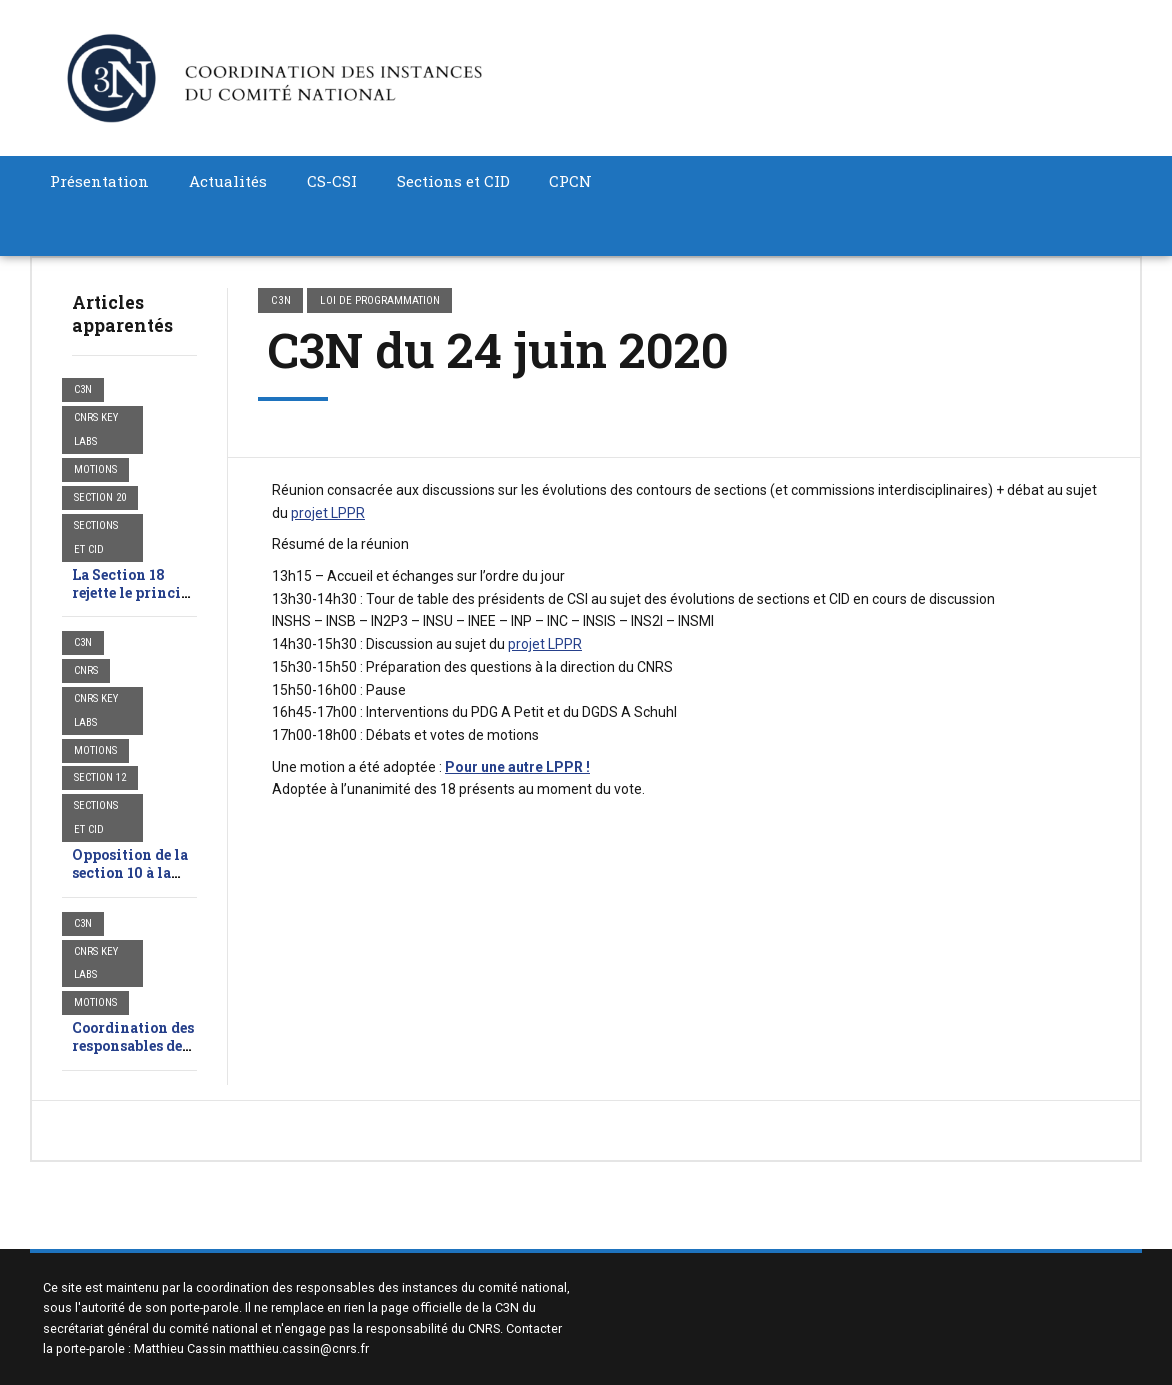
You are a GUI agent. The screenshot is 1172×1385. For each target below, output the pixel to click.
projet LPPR (328, 513)
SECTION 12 (100, 777)
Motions (95, 469)
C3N (83, 389)
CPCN (570, 181)
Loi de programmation (380, 300)
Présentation (99, 181)
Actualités (228, 181)
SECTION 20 (100, 497)
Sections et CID (453, 181)
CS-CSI (332, 181)
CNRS (86, 670)
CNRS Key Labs (96, 429)
